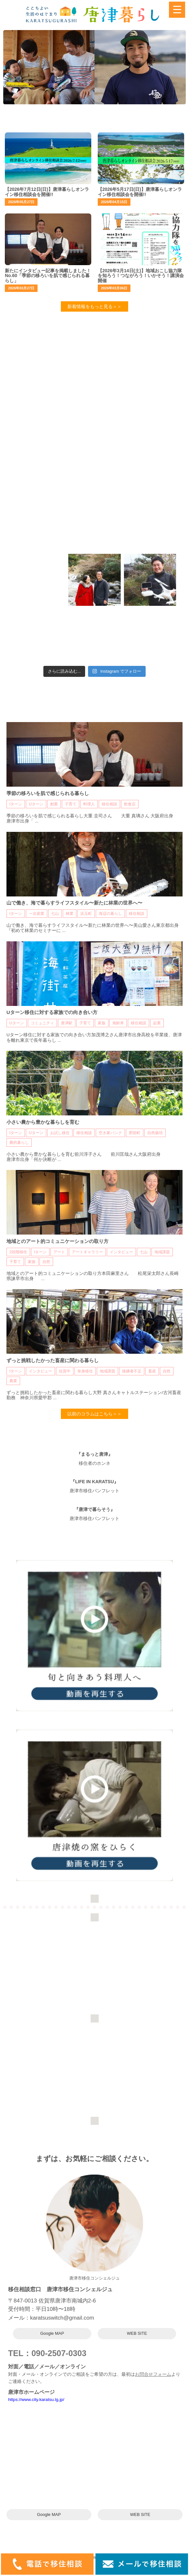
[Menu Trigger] (177, 10)
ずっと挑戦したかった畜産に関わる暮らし (52, 1360)
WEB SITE (137, 2333)
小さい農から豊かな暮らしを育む (42, 1122)
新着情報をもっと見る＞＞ (94, 306)
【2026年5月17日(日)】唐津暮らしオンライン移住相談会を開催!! (140, 192)
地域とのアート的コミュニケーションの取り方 (57, 1241)
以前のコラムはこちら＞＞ (94, 1413)
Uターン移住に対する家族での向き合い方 (51, 1012)
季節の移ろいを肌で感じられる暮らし (47, 793)
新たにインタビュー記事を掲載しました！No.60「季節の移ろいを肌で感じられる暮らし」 (48, 275)
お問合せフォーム (153, 2374)
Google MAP (52, 2333)
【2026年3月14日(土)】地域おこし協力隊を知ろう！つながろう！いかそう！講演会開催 (141, 275)
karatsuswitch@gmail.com (62, 2318)
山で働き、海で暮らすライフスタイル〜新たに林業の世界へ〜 (74, 902)
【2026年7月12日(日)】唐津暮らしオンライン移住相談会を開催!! (47, 192)
